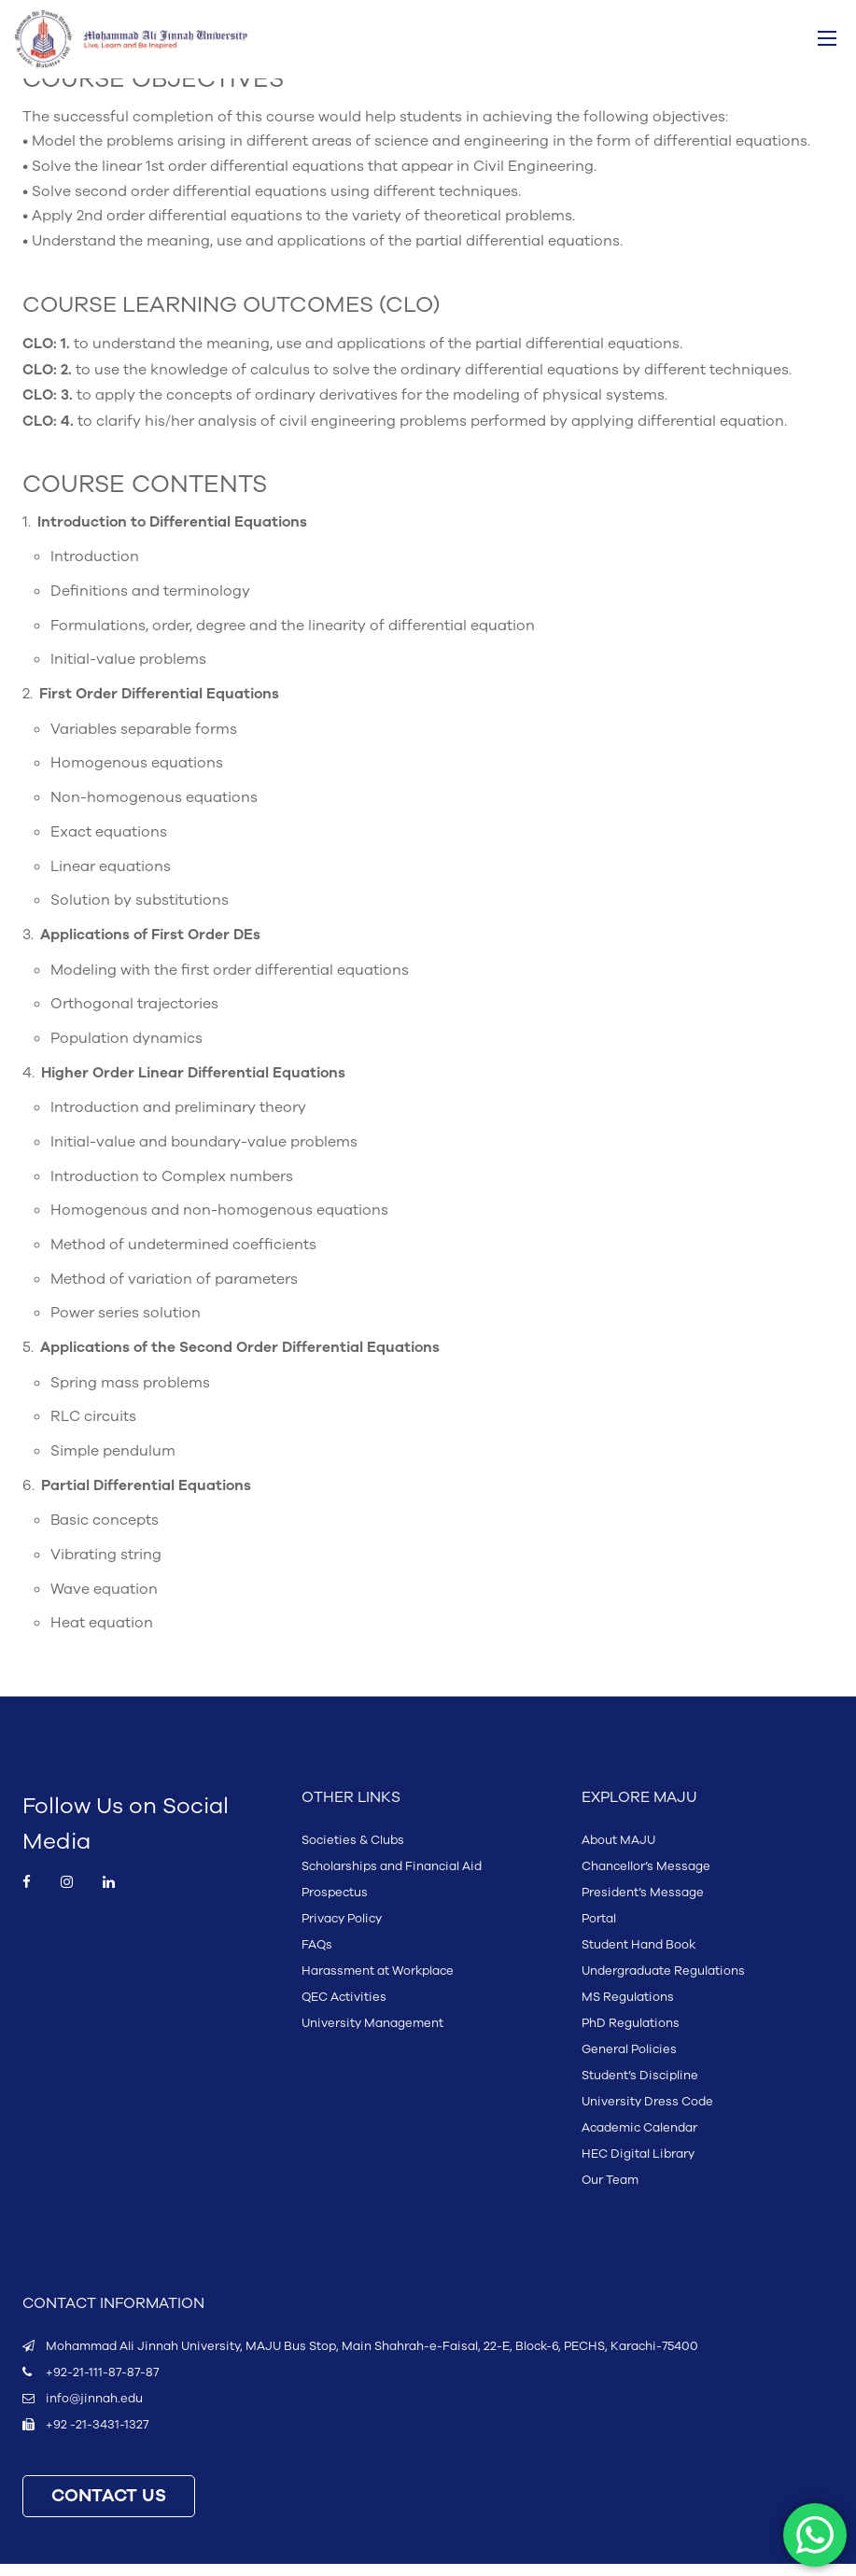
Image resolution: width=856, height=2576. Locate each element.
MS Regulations (628, 2009)
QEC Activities (344, 2009)
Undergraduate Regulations (663, 1983)
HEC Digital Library (638, 2166)
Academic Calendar (639, 2140)
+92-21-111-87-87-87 (102, 2384)
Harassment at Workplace (378, 1983)
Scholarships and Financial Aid (392, 1878)
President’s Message (643, 1904)
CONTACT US (108, 2508)
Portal (599, 1930)
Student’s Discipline (640, 2087)
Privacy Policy (342, 1930)
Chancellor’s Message (646, 1878)
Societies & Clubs (353, 1852)
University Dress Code (647, 2113)
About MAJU (618, 1852)
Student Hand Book (638, 1957)
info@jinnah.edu (94, 2410)
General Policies (629, 2061)
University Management (372, 2035)
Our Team (610, 2192)
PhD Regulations (631, 2035)
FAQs (317, 1957)
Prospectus (335, 1904)
